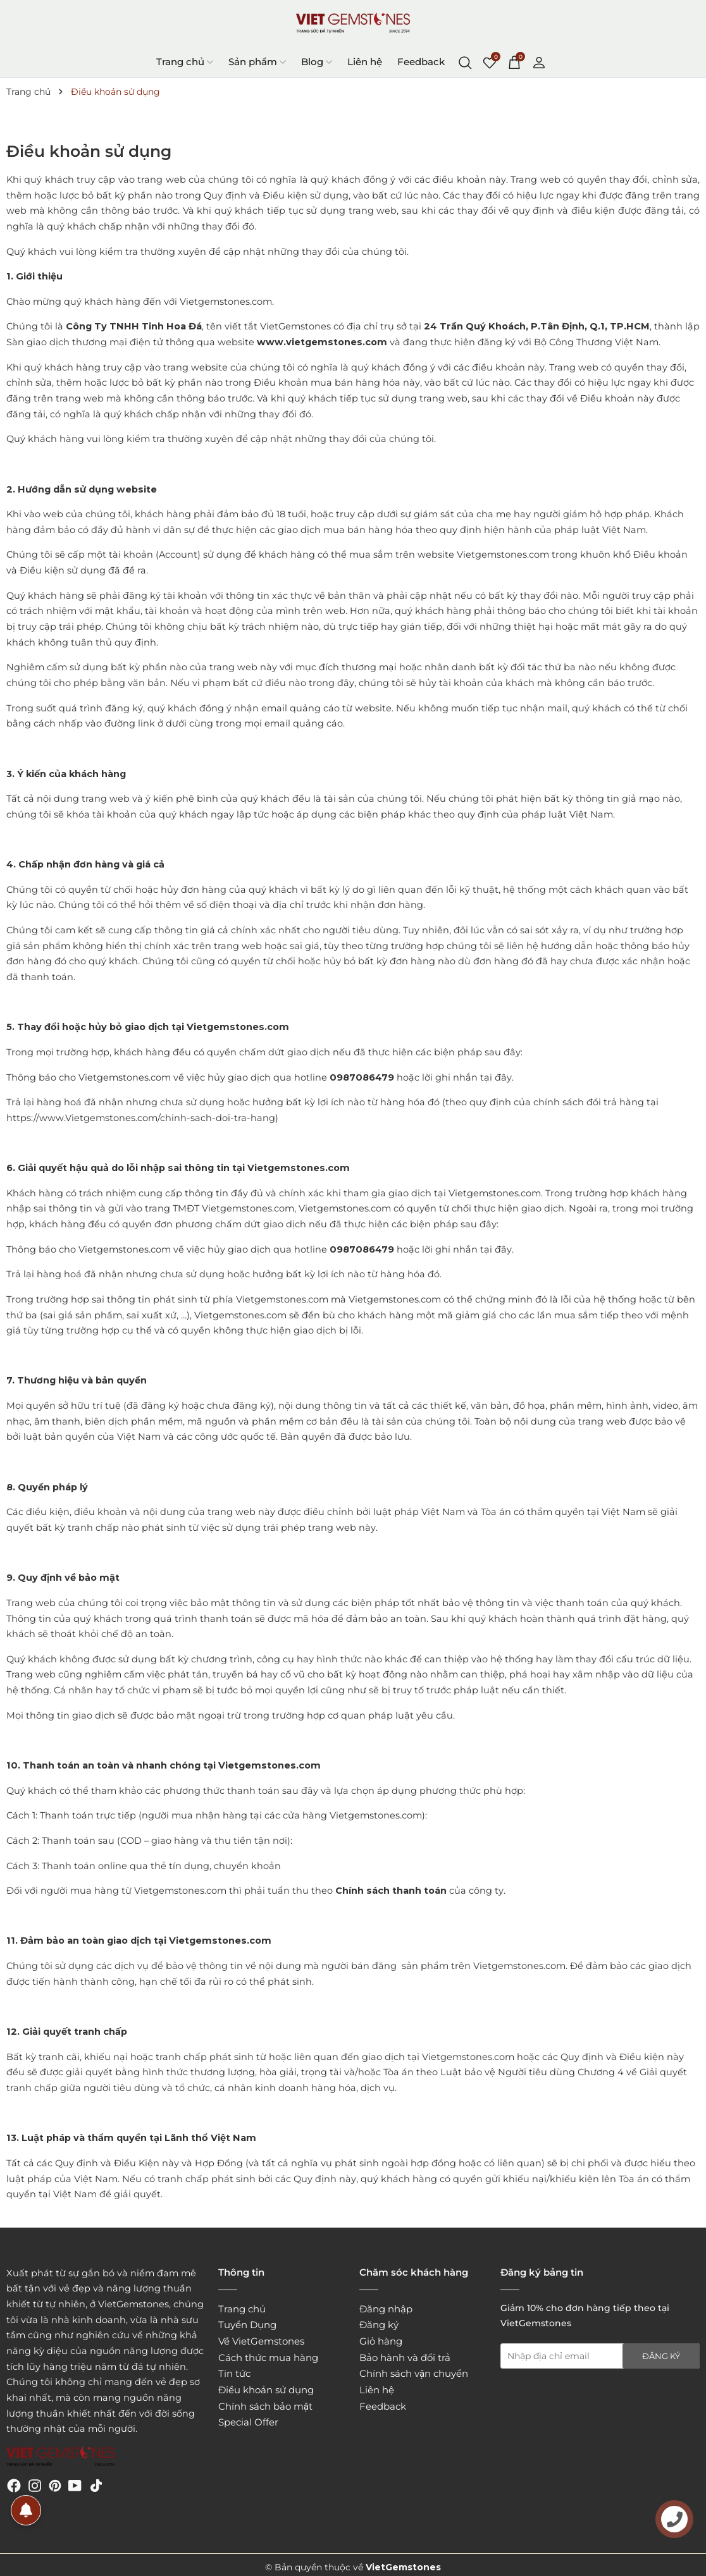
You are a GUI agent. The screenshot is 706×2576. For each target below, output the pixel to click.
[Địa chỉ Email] (600, 2356)
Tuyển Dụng (247, 2325)
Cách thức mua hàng (268, 2358)
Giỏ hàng (380, 2341)
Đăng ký (379, 2325)
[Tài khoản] (539, 61)
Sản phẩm (257, 62)
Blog (316, 62)
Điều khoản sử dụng (266, 2390)
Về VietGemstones (261, 2341)
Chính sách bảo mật (265, 2406)
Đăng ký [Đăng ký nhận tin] (661, 2356)
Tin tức (234, 2373)
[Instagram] (34, 2485)
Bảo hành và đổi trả (404, 2358)
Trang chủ (184, 62)
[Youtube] (75, 2485)
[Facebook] (14, 2485)
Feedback (421, 62)
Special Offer (248, 2422)
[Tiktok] (96, 2485)
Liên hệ (364, 62)
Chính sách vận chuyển (413, 2373)
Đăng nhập (385, 2309)
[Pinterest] (55, 2485)
